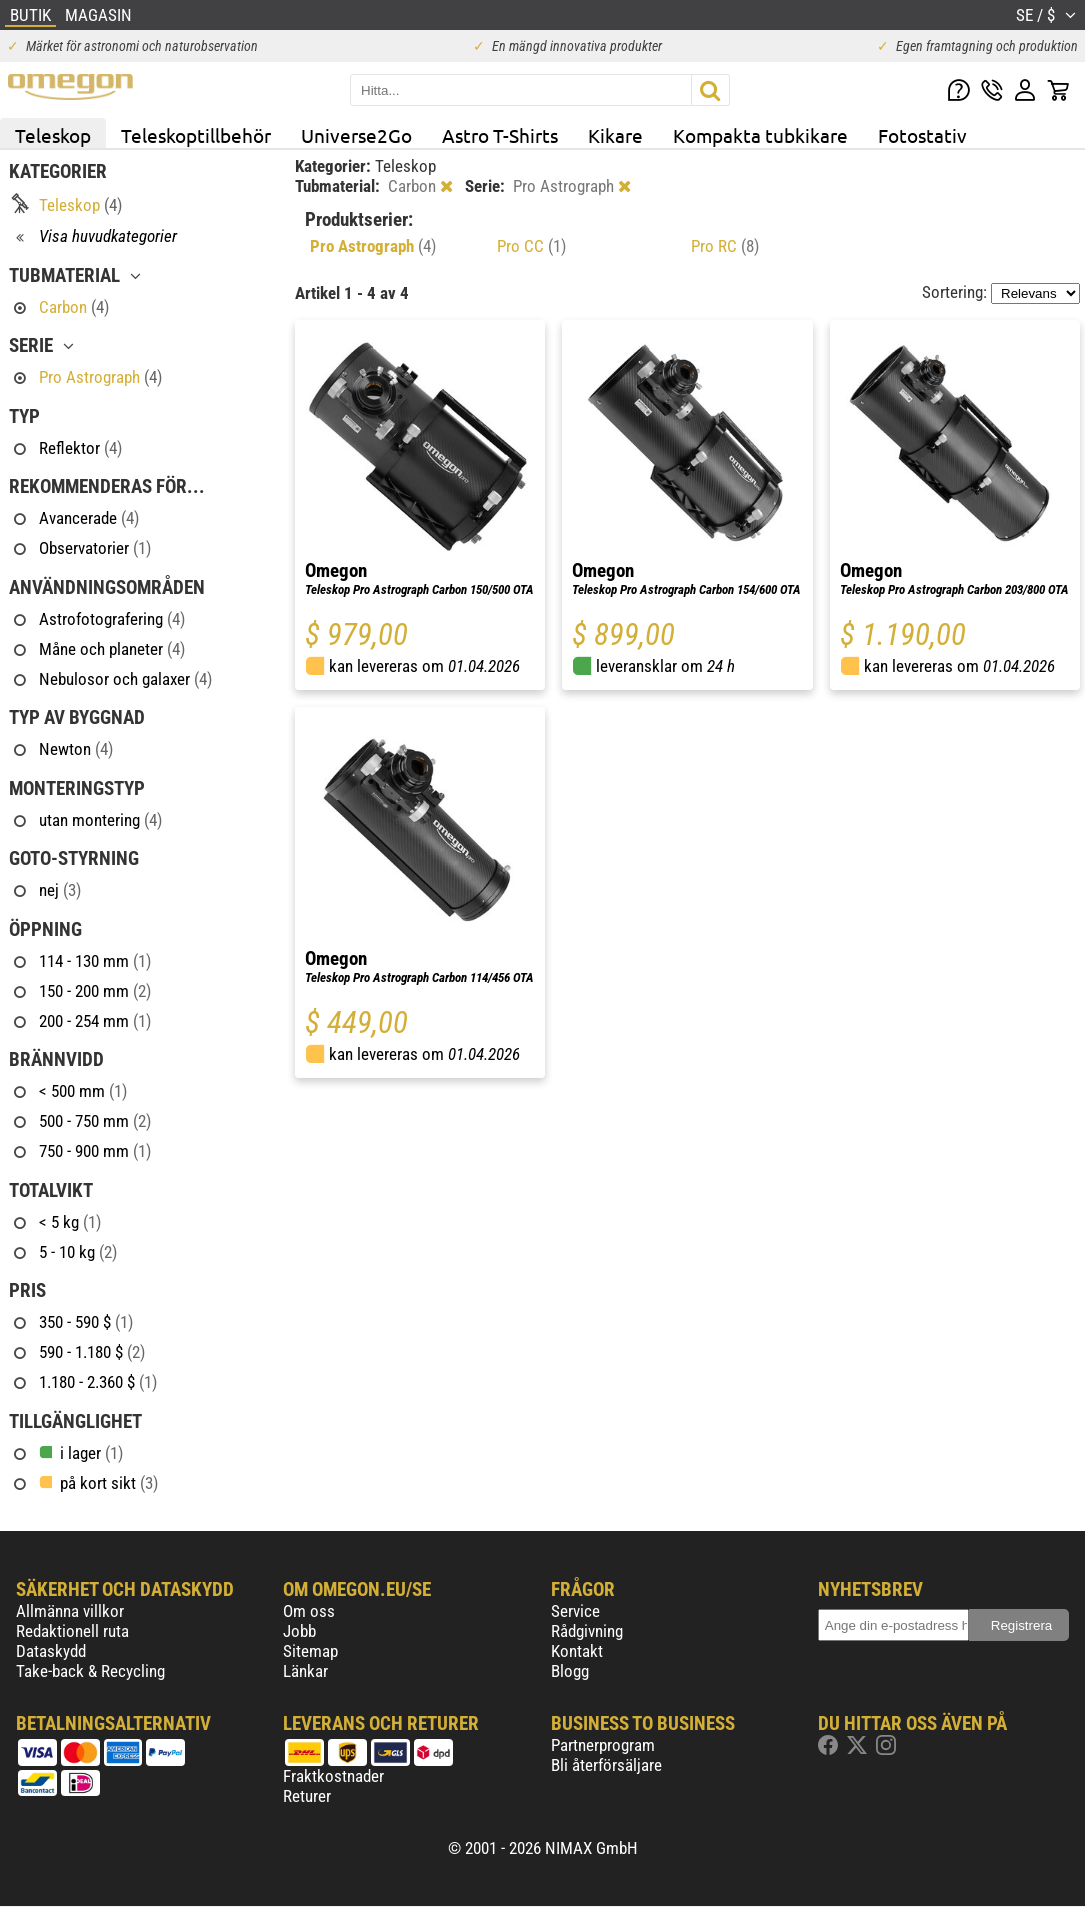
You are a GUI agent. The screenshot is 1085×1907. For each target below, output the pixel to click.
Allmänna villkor (70, 1611)
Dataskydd (51, 1651)
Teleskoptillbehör (196, 135)
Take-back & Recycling (90, 1671)
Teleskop (53, 135)
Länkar (305, 1671)
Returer (307, 1796)
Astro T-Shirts (500, 135)
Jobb (299, 1631)
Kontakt (577, 1651)
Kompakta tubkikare (760, 135)
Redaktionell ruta (72, 1631)
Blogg (570, 1671)
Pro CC (531, 246)
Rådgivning (587, 1631)
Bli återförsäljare (606, 1765)
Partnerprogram (603, 1745)
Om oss (309, 1611)
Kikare (615, 135)
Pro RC (725, 246)
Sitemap (310, 1651)
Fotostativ (922, 135)
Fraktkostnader (333, 1776)
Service (575, 1611)
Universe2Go (356, 135)
